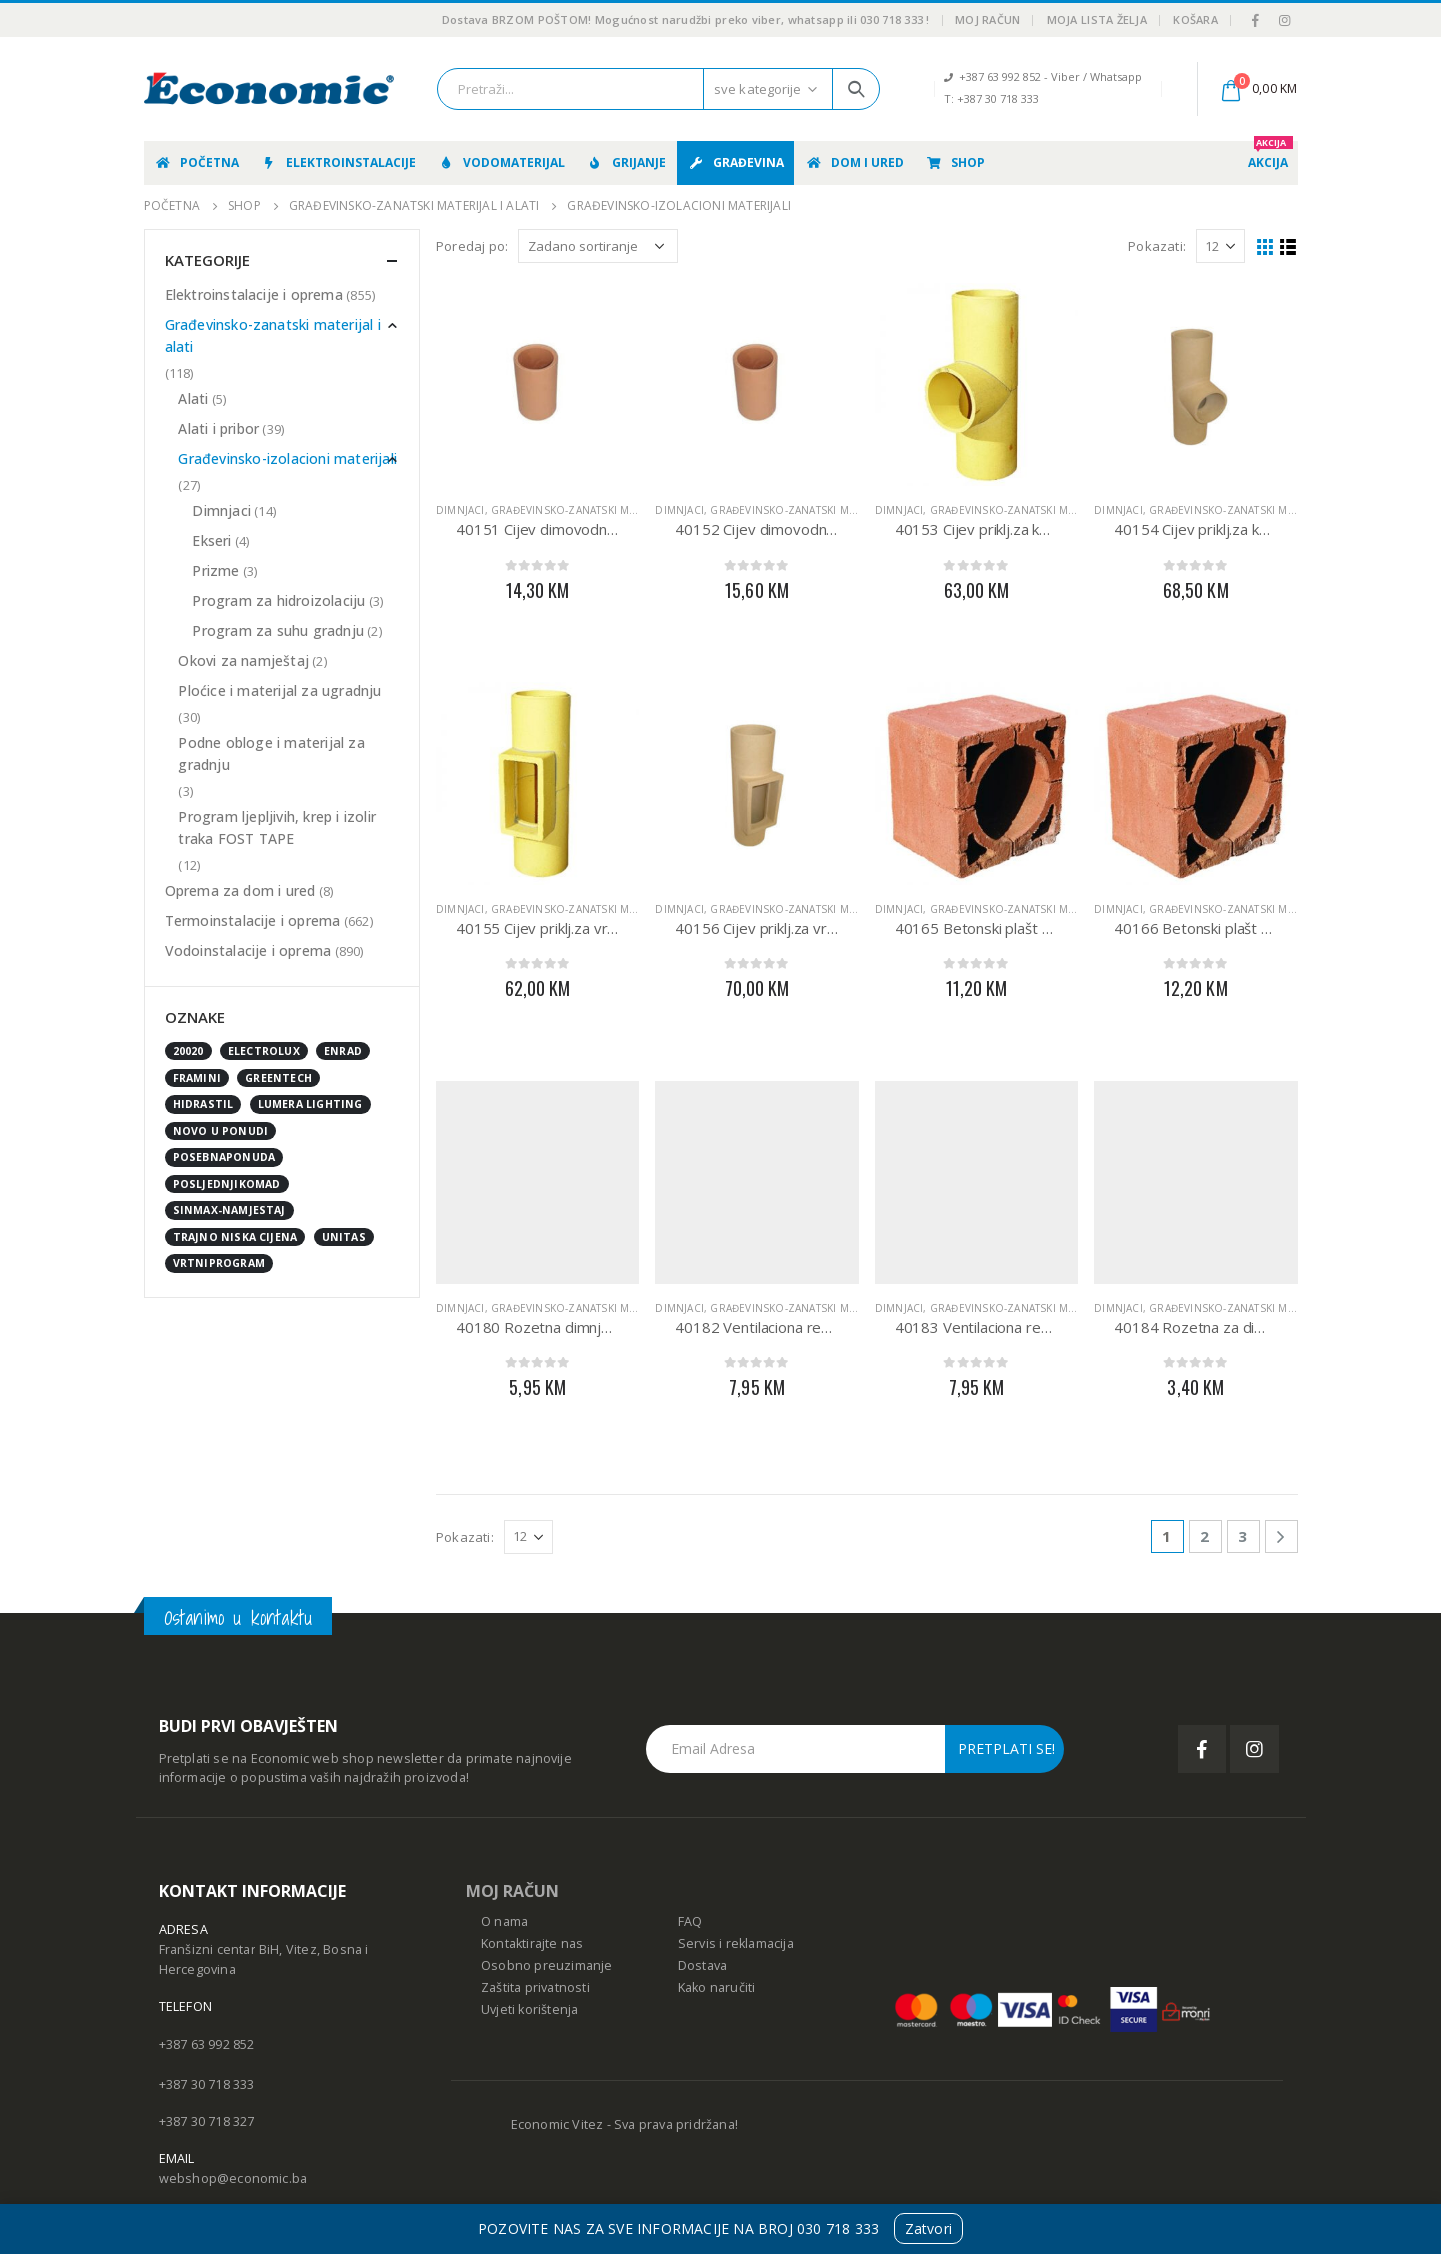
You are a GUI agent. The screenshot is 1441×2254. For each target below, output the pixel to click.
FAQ (690, 1921)
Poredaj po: (472, 246)
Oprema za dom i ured (240, 890)
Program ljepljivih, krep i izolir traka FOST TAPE (277, 827)
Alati (193, 398)
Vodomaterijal (501, 162)
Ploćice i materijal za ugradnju (279, 690)
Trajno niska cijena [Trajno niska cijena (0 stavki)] (235, 1237)
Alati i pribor (218, 428)
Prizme (215, 570)
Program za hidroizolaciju (278, 600)
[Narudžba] (598, 246)
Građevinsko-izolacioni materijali (287, 458)
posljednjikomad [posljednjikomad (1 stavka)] (227, 1184)
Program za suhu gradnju (278, 630)
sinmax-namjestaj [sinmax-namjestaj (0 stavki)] (229, 1210)
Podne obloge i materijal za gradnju (271, 753)
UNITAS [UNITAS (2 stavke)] (344, 1237)
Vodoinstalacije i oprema (248, 950)
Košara (1195, 19)
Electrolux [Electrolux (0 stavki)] (264, 1051)
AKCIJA (1270, 156)
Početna (196, 162)
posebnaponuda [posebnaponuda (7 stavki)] (224, 1157)
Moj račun (987, 19)
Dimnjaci (460, 510)
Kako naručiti (717, 1987)
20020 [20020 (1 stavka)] (188, 1051)
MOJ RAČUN (512, 1891)
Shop (955, 162)
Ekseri (211, 540)
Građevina (735, 162)
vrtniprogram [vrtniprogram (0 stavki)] (219, 1263)
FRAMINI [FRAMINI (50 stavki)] (197, 1078)
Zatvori (928, 2228)
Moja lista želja (1097, 19)
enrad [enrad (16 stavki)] (343, 1051)
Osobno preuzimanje (547, 1965)
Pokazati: (1157, 246)
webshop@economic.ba (233, 2178)
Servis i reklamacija (736, 1943)
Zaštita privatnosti (535, 1987)
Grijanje (626, 162)
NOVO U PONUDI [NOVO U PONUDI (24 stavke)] (221, 1131)
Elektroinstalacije (338, 162)
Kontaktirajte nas (532, 1943)
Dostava (702, 1965)
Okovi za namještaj (243, 660)
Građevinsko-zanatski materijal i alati (599, 510)
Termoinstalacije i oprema (253, 920)
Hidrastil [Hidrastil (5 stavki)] (203, 1104)
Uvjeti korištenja (529, 2009)
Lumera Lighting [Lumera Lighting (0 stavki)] (310, 1104)
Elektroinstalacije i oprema (254, 294)
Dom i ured (854, 162)
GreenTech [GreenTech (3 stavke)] (278, 1078)
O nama (504, 1921)
